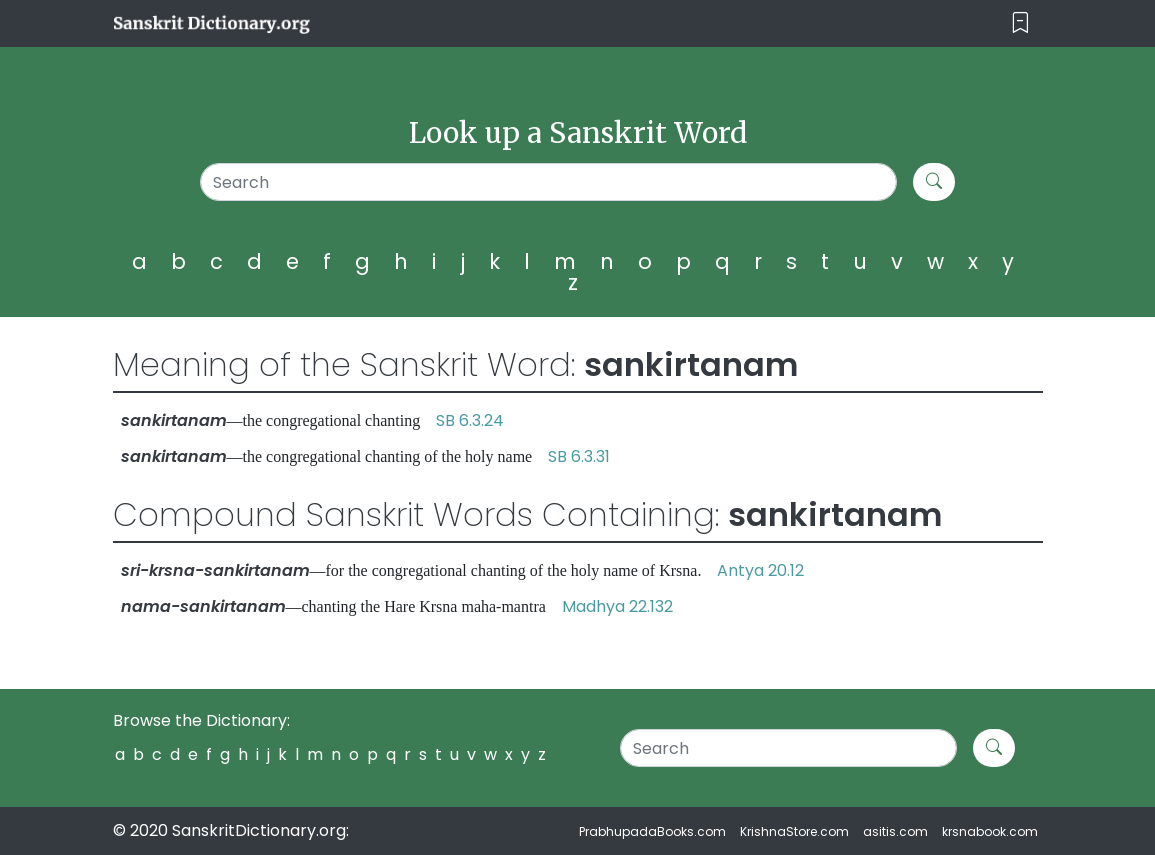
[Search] (549, 182)
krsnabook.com (990, 831)
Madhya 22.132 (617, 606)
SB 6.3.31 (579, 456)
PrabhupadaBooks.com (652, 831)
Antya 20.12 (760, 570)
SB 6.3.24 (470, 420)
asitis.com (895, 831)
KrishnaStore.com (794, 831)
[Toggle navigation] (1020, 23)
